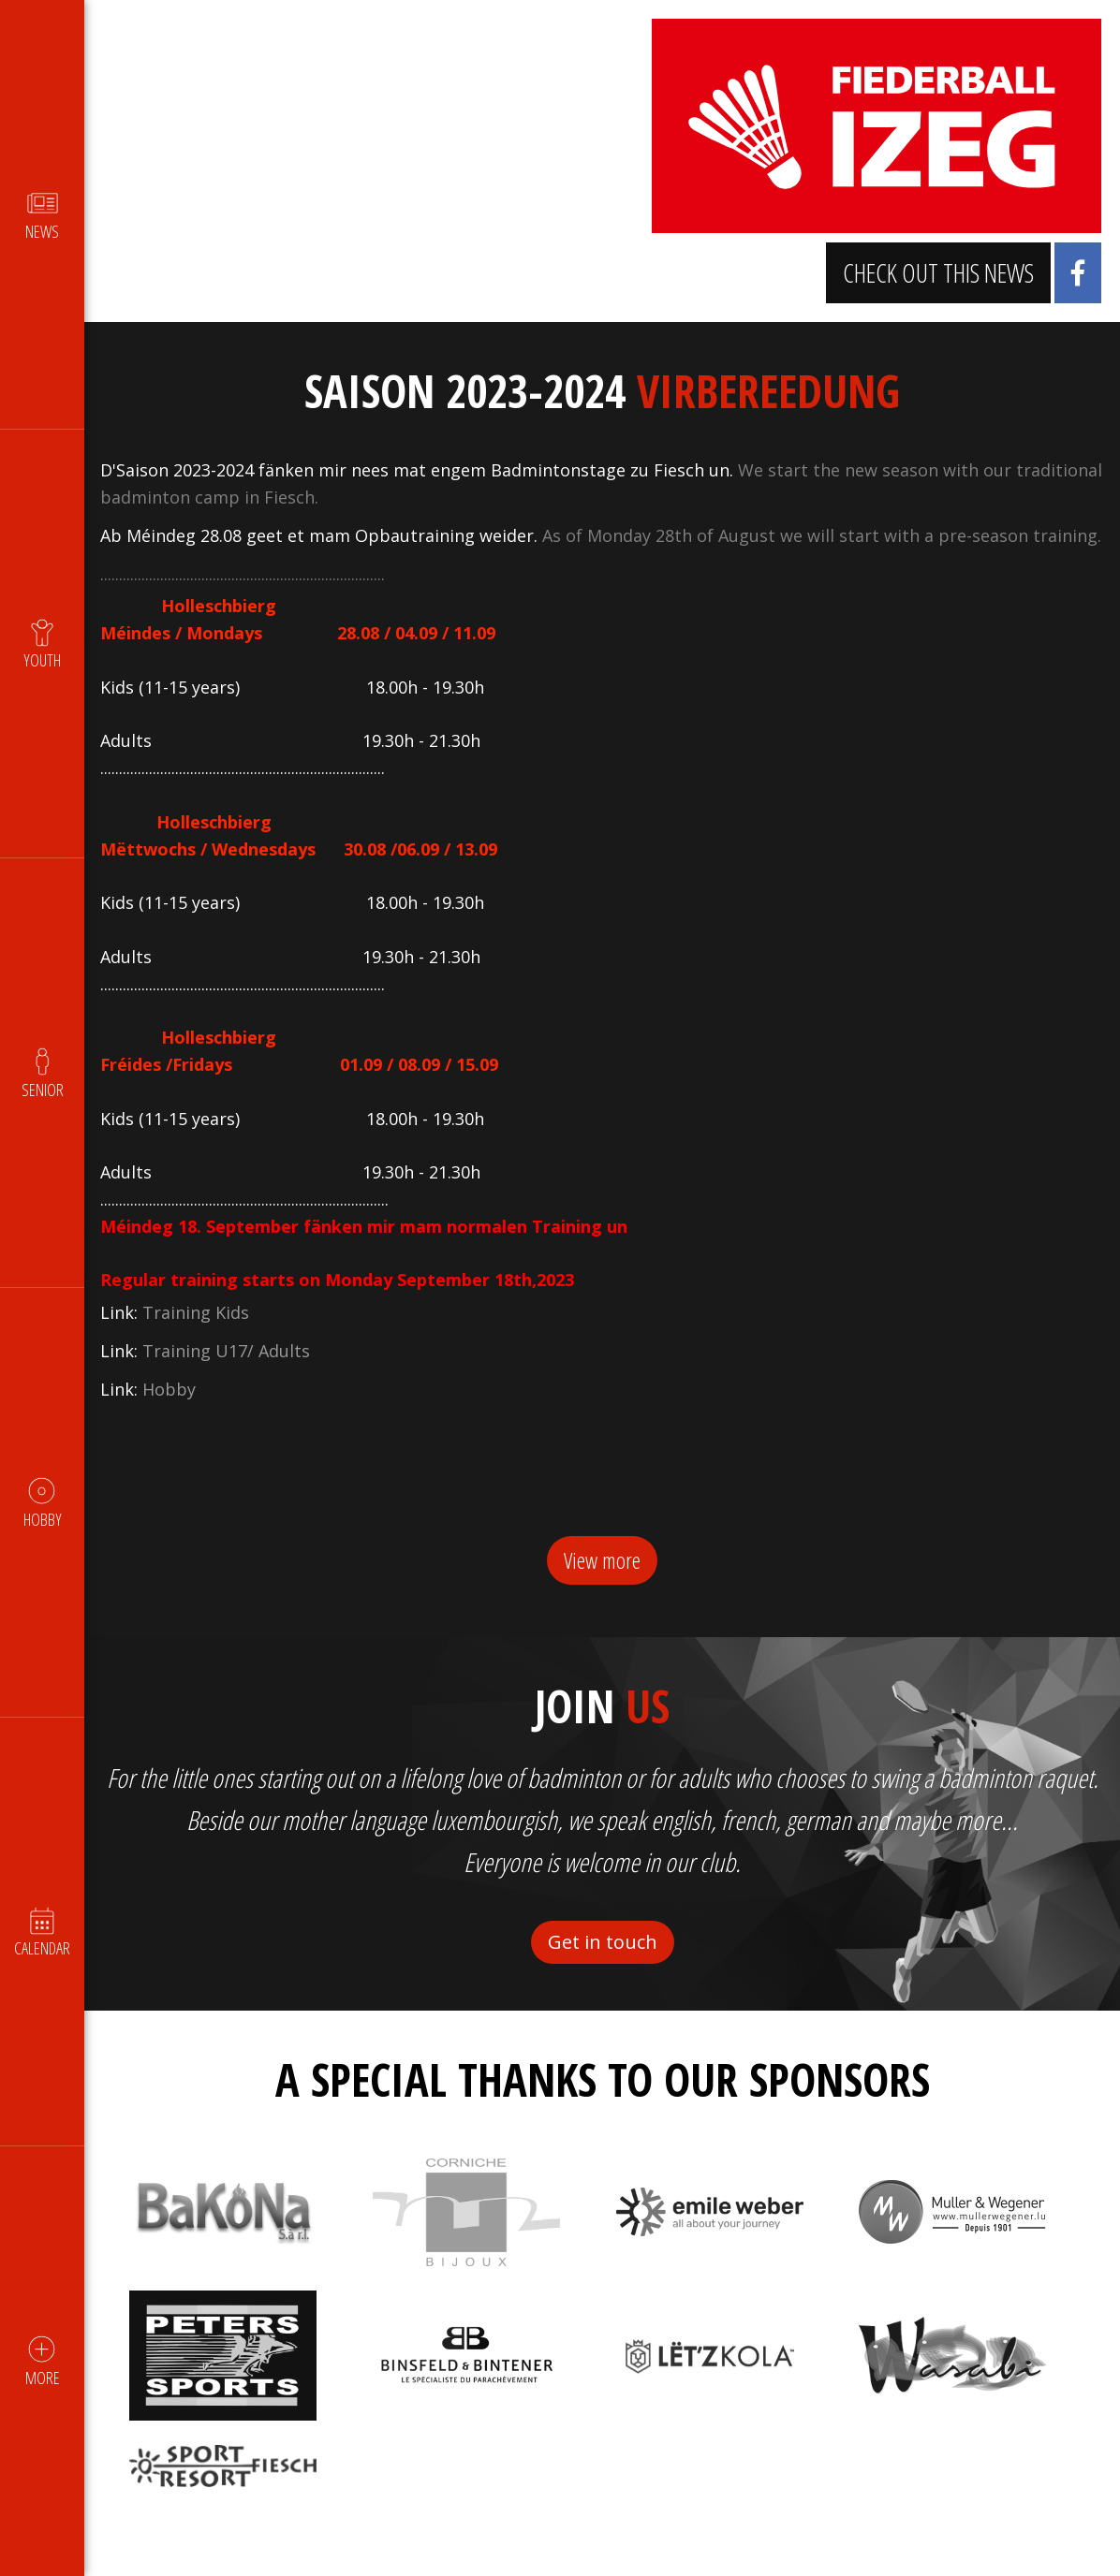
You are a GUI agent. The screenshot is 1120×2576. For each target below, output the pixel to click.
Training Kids (198, 1339)
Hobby (172, 1416)
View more (602, 1587)
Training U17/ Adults (229, 1378)
